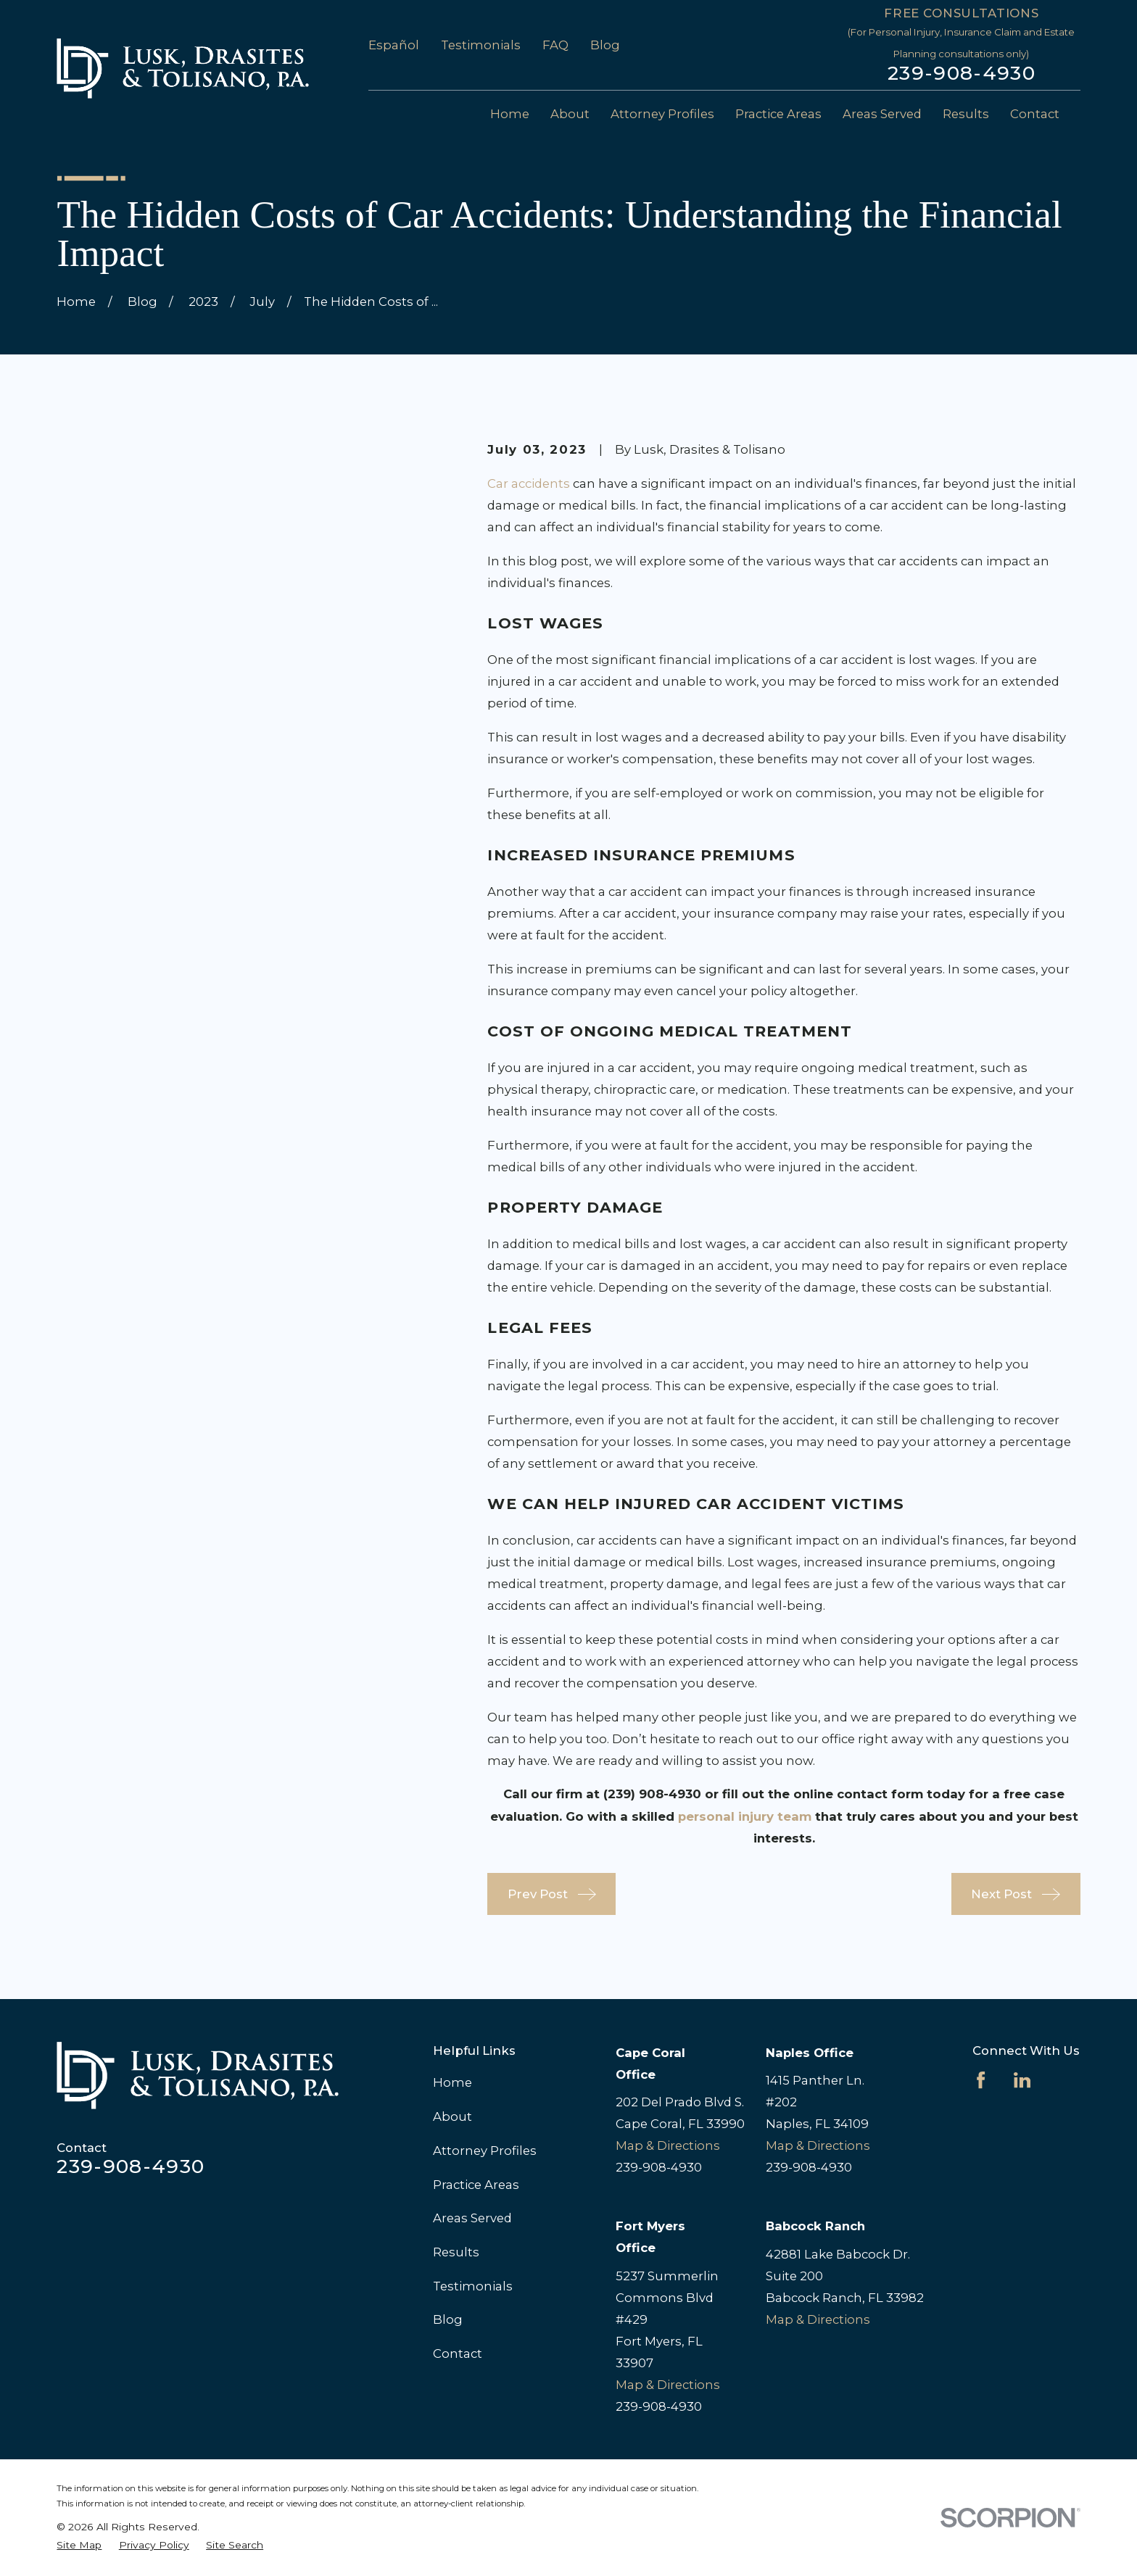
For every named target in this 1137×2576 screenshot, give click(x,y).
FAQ (555, 45)
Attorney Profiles (485, 2150)
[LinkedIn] (1022, 2080)
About (452, 2116)
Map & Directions (668, 2145)
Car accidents (528, 483)
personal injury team (744, 1816)
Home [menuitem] (509, 114)
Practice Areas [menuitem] (778, 114)
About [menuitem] (570, 114)
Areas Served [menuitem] (882, 114)
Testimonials (481, 45)
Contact (457, 2353)
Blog (605, 45)
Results (456, 2252)
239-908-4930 (961, 73)
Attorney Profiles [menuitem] (662, 114)
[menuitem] (79, 2545)
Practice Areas (476, 2184)
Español (393, 45)
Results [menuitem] (966, 114)
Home (452, 2082)
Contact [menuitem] (1034, 114)
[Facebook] (980, 2080)
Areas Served (472, 2218)
